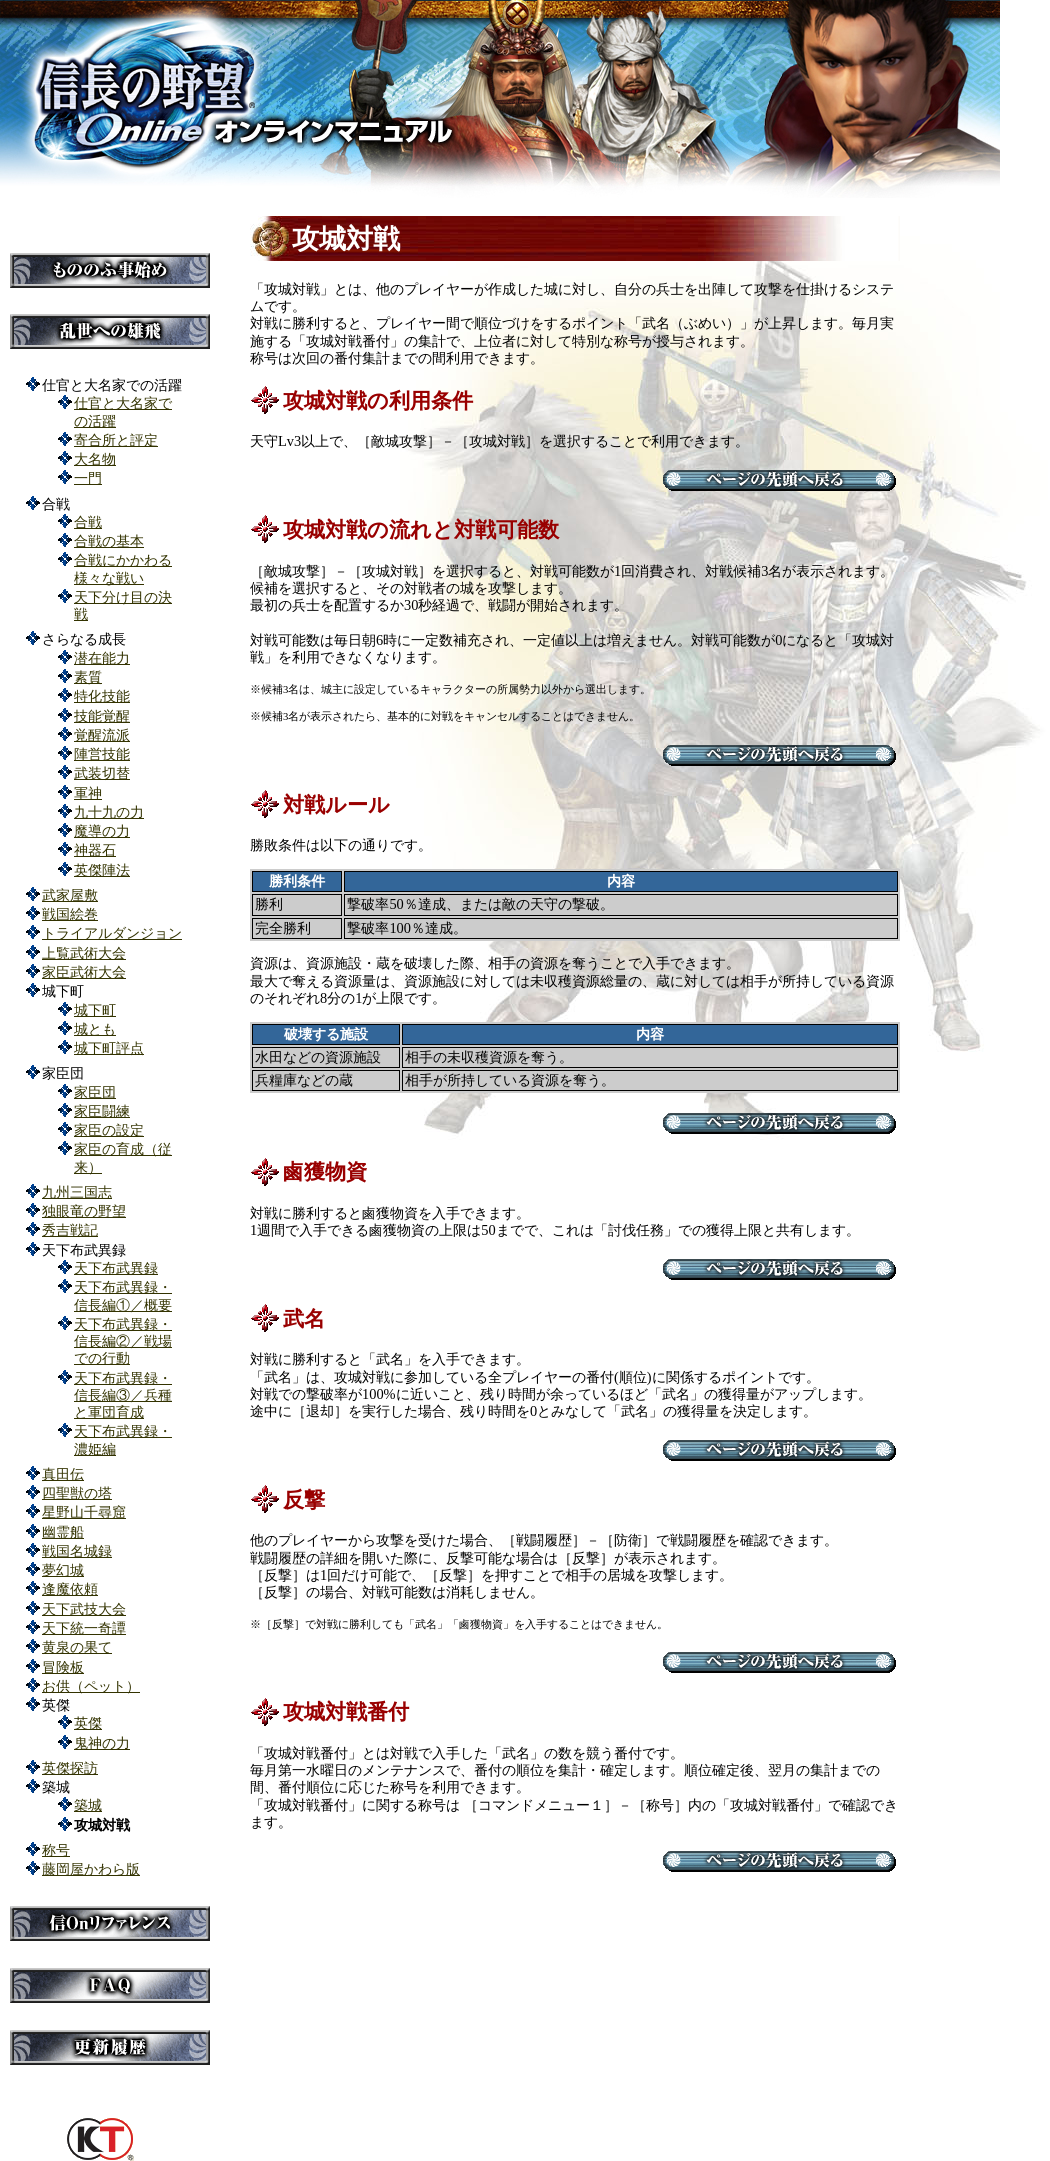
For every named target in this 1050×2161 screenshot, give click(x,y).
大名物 (95, 459)
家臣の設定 (109, 1130)
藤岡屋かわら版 (91, 1869)
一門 (88, 478)
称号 (56, 1850)
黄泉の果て (77, 1647)
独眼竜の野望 (84, 1211)
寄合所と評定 (116, 440)
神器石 (95, 850)
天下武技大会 (84, 1609)
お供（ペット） (91, 1686)
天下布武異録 (116, 1268)
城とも (95, 1029)
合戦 (88, 522)
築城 (88, 1805)
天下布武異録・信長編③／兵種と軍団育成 (123, 1395)
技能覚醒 (102, 716)
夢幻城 (63, 1570)
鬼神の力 (102, 1743)
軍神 (88, 793)
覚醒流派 (102, 735)
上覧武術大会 (84, 953)
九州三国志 (77, 1192)
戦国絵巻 (70, 914)
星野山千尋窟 (84, 1512)
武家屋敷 (70, 895)
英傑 (88, 1723)
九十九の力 (109, 812)
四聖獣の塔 (77, 1493)
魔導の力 (102, 831)
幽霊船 (63, 1532)
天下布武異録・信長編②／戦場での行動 (123, 1341)
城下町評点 (109, 1048)
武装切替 (102, 773)
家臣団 (95, 1092)
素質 (88, 677)
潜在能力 (102, 658)
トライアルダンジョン (112, 933)
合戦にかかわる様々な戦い (123, 568)
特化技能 (102, 696)
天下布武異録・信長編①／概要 (123, 1295)
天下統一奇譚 (84, 1628)
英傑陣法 (102, 870)
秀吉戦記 (70, 1230)
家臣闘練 (102, 1111)
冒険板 (63, 1667)
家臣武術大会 (84, 972)
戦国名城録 (77, 1551)
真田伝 (63, 1474)
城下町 (95, 1010)
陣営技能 (102, 754)
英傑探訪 (70, 1768)
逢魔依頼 (70, 1589)
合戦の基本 (109, 541)
